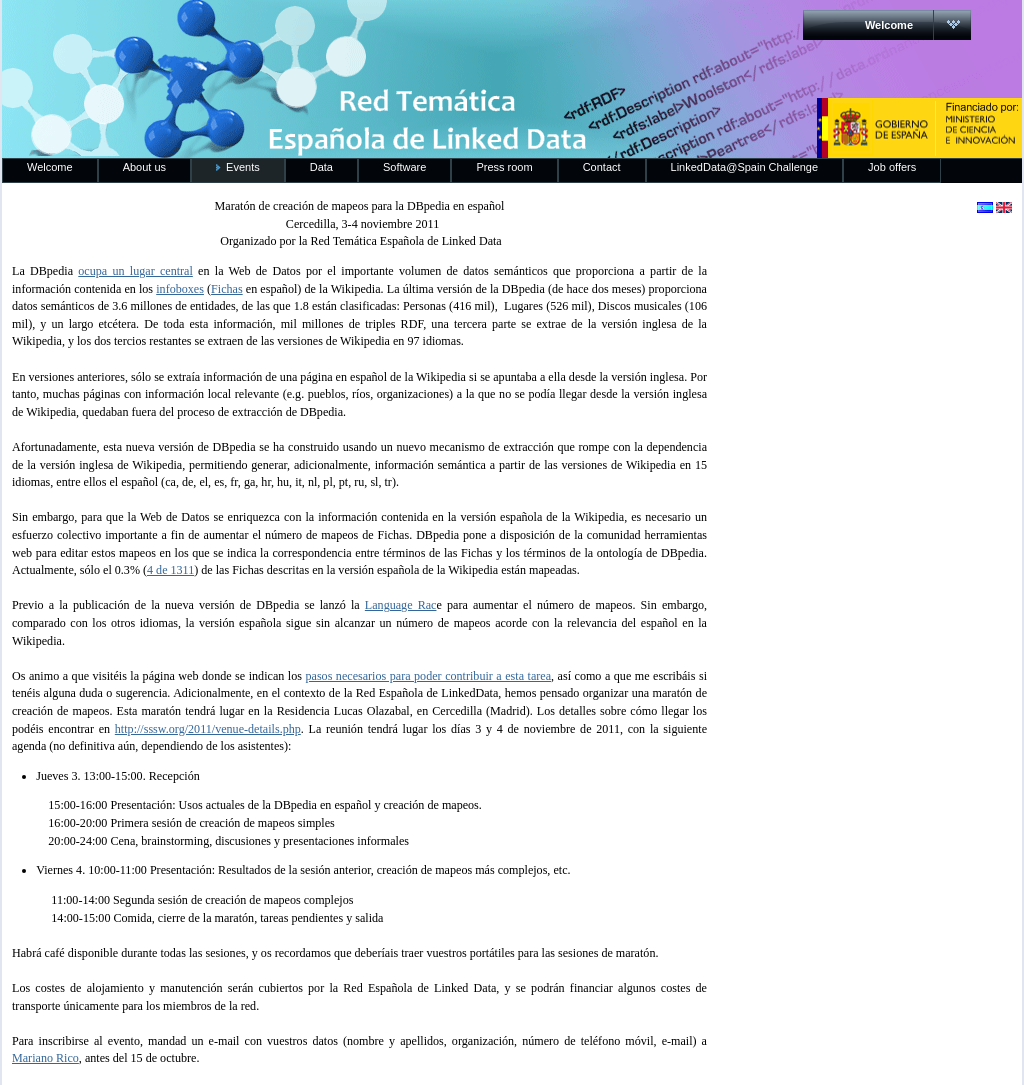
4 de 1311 (170, 570)
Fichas (227, 289)
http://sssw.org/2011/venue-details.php (208, 729)
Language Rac (401, 605)
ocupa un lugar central (135, 271)
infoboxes (180, 289)
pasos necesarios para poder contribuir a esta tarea (428, 676)
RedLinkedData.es (211, 30)
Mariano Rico (45, 1058)
